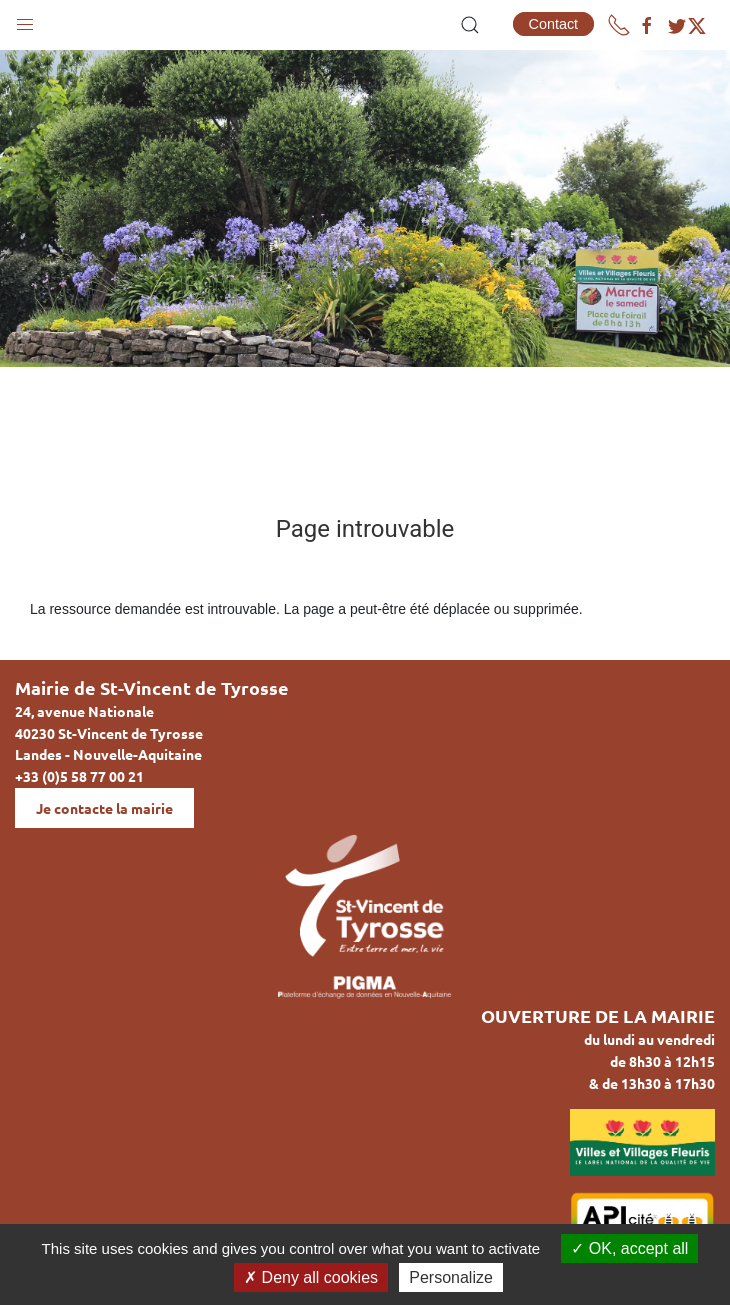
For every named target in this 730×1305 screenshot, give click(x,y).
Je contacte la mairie (104, 808)
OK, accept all (629, 1248)
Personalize (451, 1277)
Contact (554, 24)
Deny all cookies (311, 1277)
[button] (25, 20)
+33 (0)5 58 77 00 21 (79, 776)
